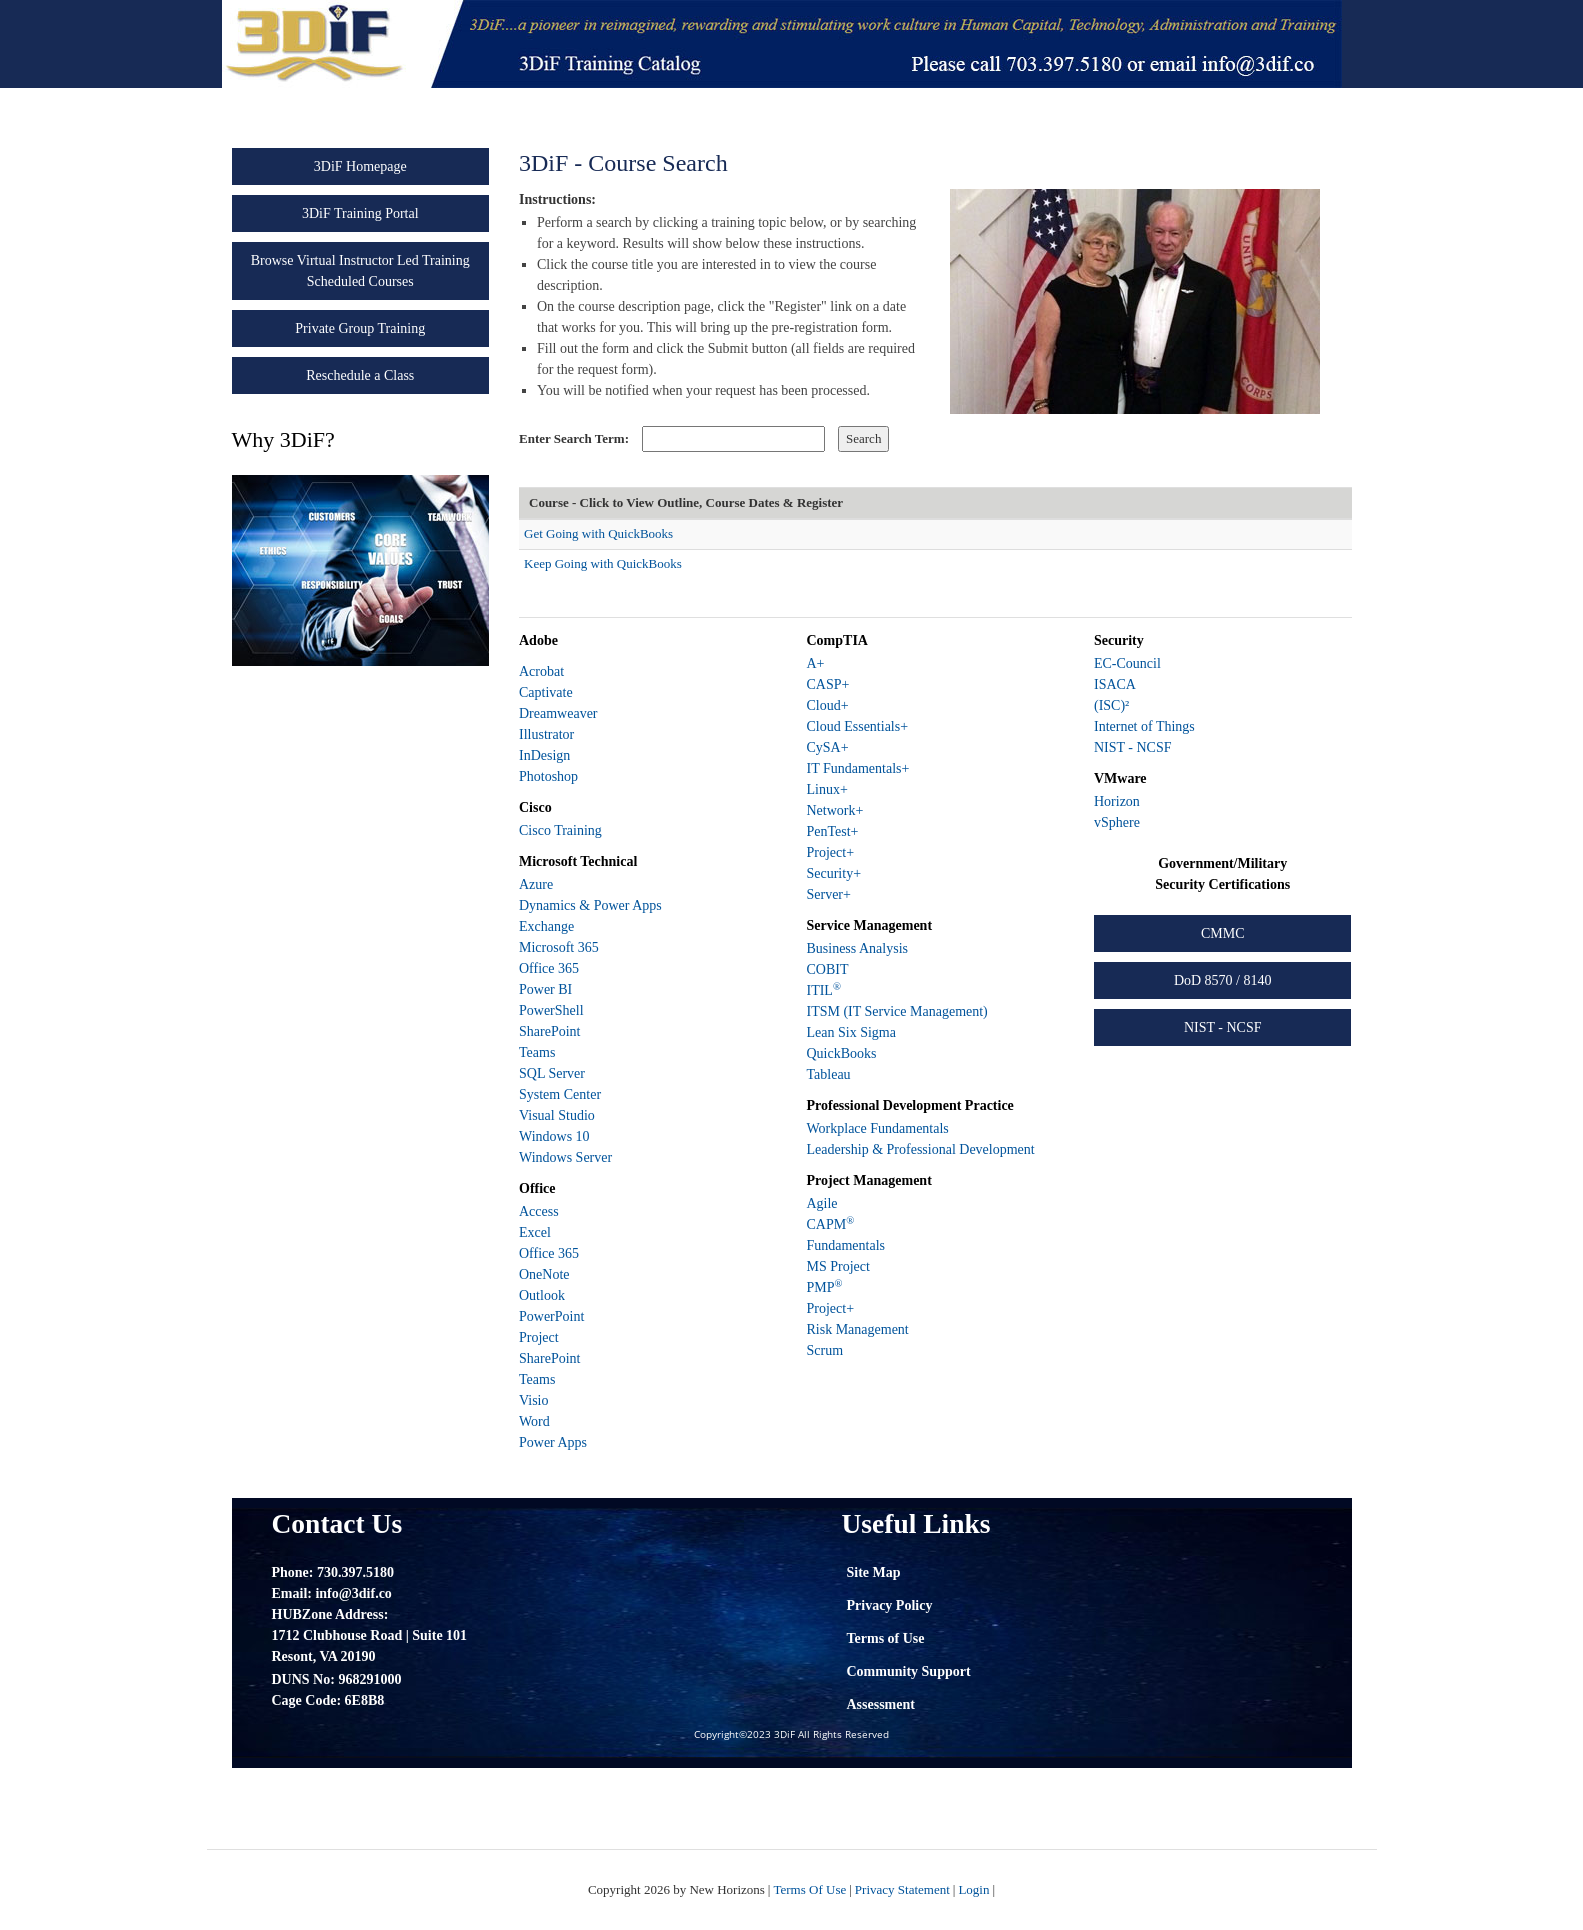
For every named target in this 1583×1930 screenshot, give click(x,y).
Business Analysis (857, 948)
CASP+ (827, 684)
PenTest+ (832, 831)
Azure (536, 884)
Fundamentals (845, 1245)
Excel (535, 1232)
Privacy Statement (902, 1889)
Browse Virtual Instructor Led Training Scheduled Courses (360, 271)
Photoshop (548, 776)
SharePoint (549, 1031)
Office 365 (549, 968)
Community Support (909, 1671)
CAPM (830, 1224)
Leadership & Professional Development (920, 1149)
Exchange (546, 926)
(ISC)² (1111, 705)
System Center (560, 1094)
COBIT (827, 969)
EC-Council (1127, 663)
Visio (534, 1400)
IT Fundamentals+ (857, 768)
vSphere (1117, 822)
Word (534, 1421)
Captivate (546, 692)
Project (539, 1337)
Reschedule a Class (360, 375)
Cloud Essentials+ (857, 726)
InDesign (544, 755)
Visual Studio (557, 1115)
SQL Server (552, 1073)
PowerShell (551, 1010)
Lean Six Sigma (850, 1032)
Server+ (828, 894)
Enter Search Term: (574, 438)
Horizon (1117, 801)
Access (539, 1211)
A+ (815, 663)
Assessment (881, 1704)
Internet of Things (1144, 726)
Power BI (545, 989)
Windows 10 (554, 1136)
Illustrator (546, 734)
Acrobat (541, 671)
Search (863, 438)
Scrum (824, 1350)
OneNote (544, 1274)
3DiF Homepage (360, 166)
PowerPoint (551, 1316)
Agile (821, 1203)
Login (973, 1889)
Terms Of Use (809, 1889)
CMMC (1223, 933)
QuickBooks (841, 1053)
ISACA (1115, 684)
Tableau (828, 1074)
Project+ (830, 852)
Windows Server (565, 1157)
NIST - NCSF (1133, 747)
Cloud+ (827, 705)
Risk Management (857, 1329)
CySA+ (827, 747)
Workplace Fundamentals (877, 1128)
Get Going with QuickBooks (598, 533)
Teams (537, 1052)
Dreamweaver (558, 713)
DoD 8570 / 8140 (1223, 980)
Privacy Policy (890, 1605)
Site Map (874, 1572)
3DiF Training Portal (360, 213)
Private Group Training (360, 328)
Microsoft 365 (559, 947)
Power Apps (553, 1442)
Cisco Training (560, 830)
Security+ (833, 873)
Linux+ (826, 789)
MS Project (837, 1266)
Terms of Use (886, 1638)
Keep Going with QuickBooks (603, 563)
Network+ (834, 810)
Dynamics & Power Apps (590, 905)
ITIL (823, 990)
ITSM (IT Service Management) (896, 1011)
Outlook (542, 1295)
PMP (824, 1287)
